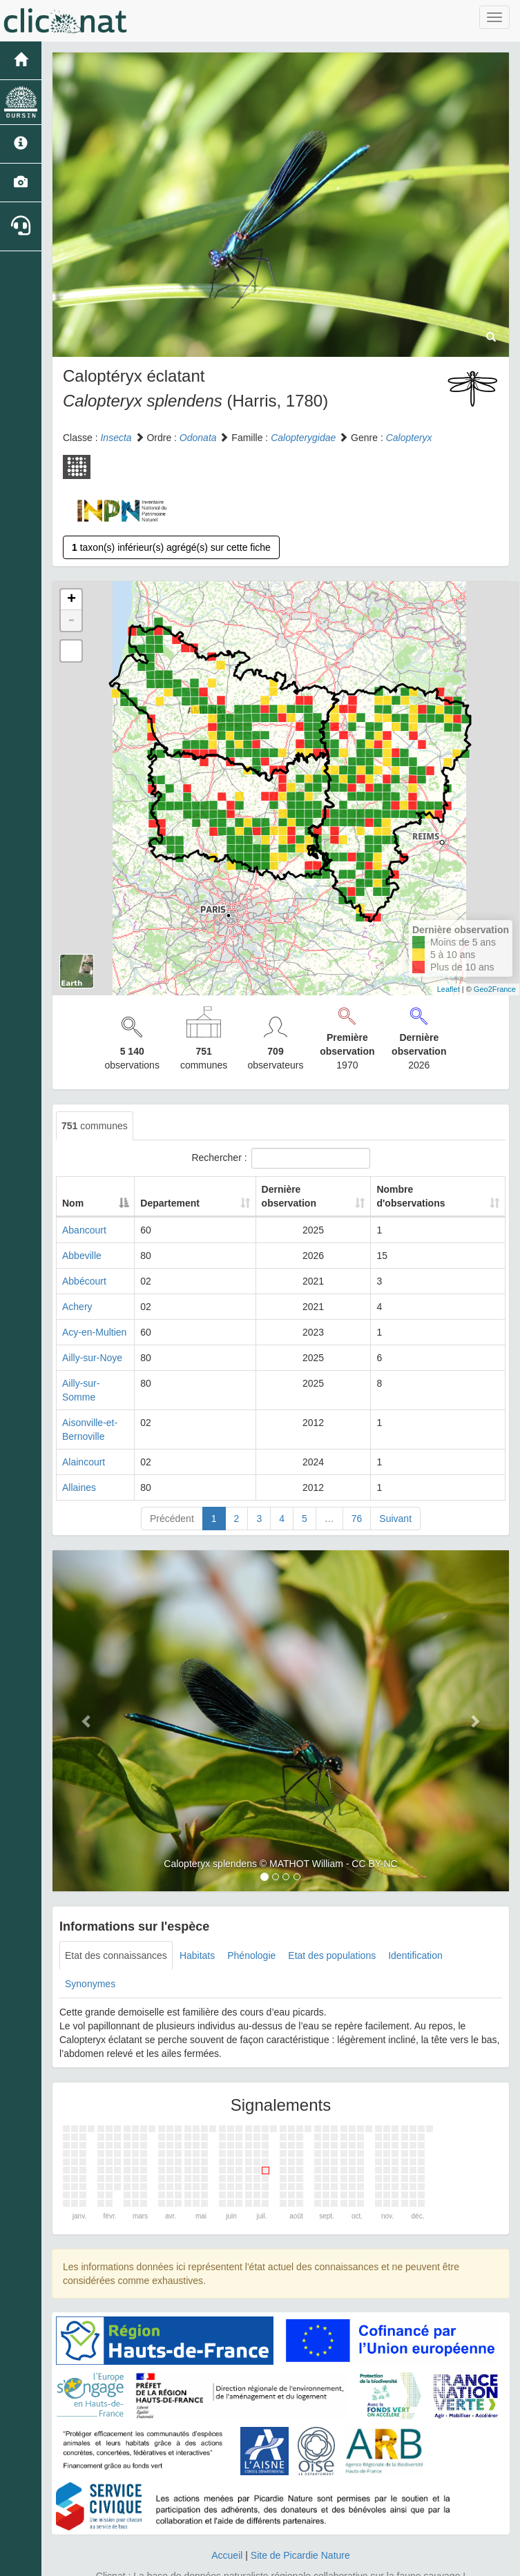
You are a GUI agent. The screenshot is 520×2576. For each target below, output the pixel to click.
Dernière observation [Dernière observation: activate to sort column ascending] (298, 1196)
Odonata (198, 437)
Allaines (79, 1459)
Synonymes (90, 1956)
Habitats (197, 1927)
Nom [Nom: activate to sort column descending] (73, 1203)
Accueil (226, 2527)
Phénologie (251, 1927)
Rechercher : (280, 1158)
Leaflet (448, 989)
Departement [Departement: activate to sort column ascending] (214, 1203)
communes (94, 1125)
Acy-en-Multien (94, 1332)
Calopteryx (409, 437)
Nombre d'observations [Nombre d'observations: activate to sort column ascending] (419, 1196)
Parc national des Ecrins (397, 2562)
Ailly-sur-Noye (92, 1357)
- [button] (71, 620)
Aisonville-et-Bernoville (111, 1408)
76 (357, 1490)
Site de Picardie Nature (300, 2527)
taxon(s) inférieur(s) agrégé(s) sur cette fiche (171, 547)
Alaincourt (83, 1434)
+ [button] (71, 599)
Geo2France (495, 989)
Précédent (172, 1490)
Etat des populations (332, 1927)
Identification (415, 1927)
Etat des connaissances (116, 1927)
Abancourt (84, 1230)
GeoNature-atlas (229, 2562)
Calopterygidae (303, 437)
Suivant (395, 1490)
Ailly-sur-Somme (97, 1383)
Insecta (115, 437)
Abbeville (82, 1255)
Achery (77, 1306)
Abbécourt (84, 1281)
